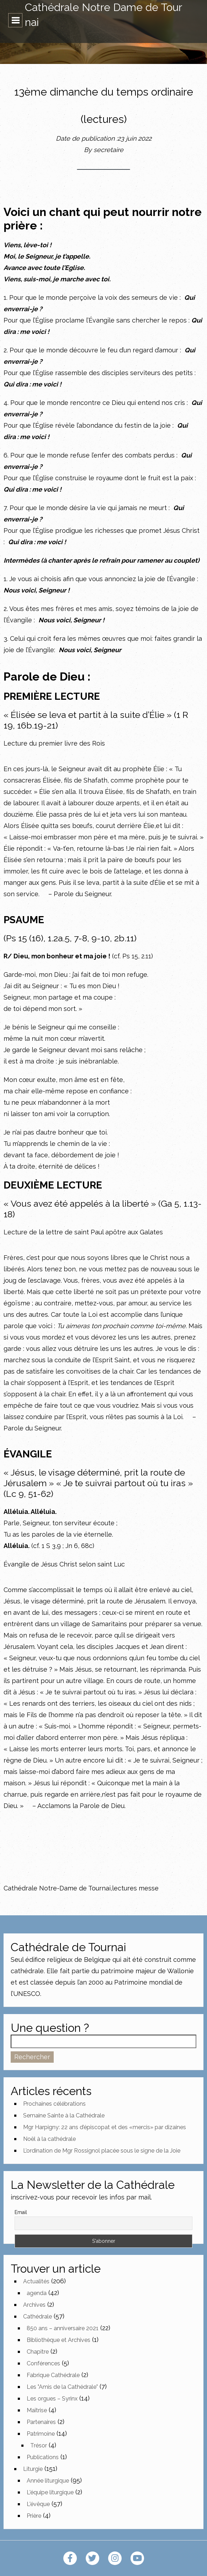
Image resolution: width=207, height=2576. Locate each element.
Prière (34, 2515)
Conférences (43, 2363)
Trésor (38, 2445)
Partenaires (41, 2422)
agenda (37, 2293)
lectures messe (135, 1888)
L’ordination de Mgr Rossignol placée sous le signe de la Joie (101, 2150)
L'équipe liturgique (50, 2492)
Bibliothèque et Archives (58, 2340)
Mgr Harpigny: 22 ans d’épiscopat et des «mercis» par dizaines (104, 2127)
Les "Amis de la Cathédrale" (62, 2386)
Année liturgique (48, 2480)
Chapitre (38, 2351)
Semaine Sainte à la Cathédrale (64, 2115)
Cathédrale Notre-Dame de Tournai (57, 1888)
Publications (43, 2457)
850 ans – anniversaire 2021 (63, 2328)
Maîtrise (37, 2410)
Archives (34, 2304)
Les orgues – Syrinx (52, 2398)
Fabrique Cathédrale (53, 2375)
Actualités (36, 2281)
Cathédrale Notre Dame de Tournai (103, 14)
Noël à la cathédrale (49, 2139)
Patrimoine (41, 2433)
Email (21, 2212)
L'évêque (38, 2504)
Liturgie (33, 2469)
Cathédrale (37, 2316)
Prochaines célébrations (54, 2103)
